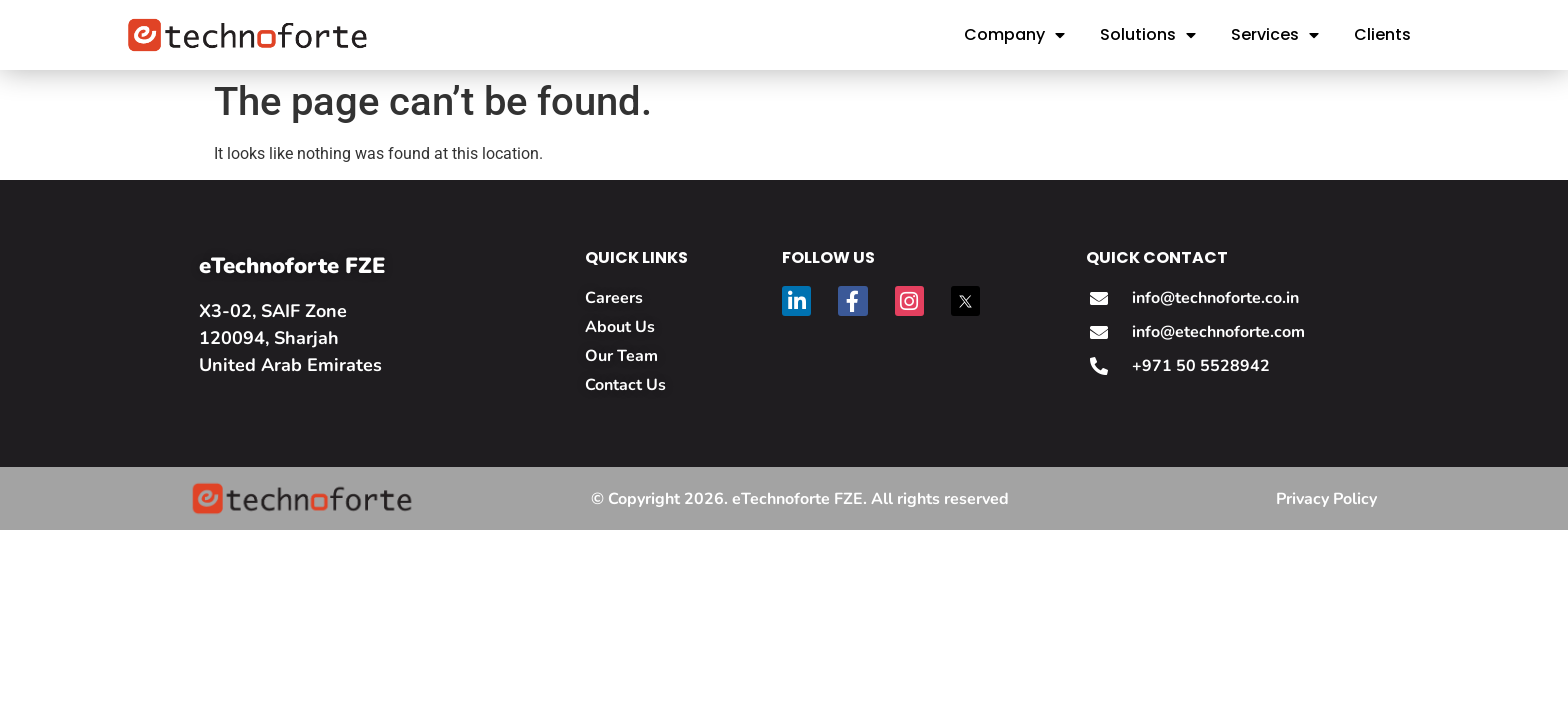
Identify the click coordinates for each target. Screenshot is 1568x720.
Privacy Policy (1326, 499)
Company (1014, 35)
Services (1275, 35)
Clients (1382, 34)
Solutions (1148, 35)
